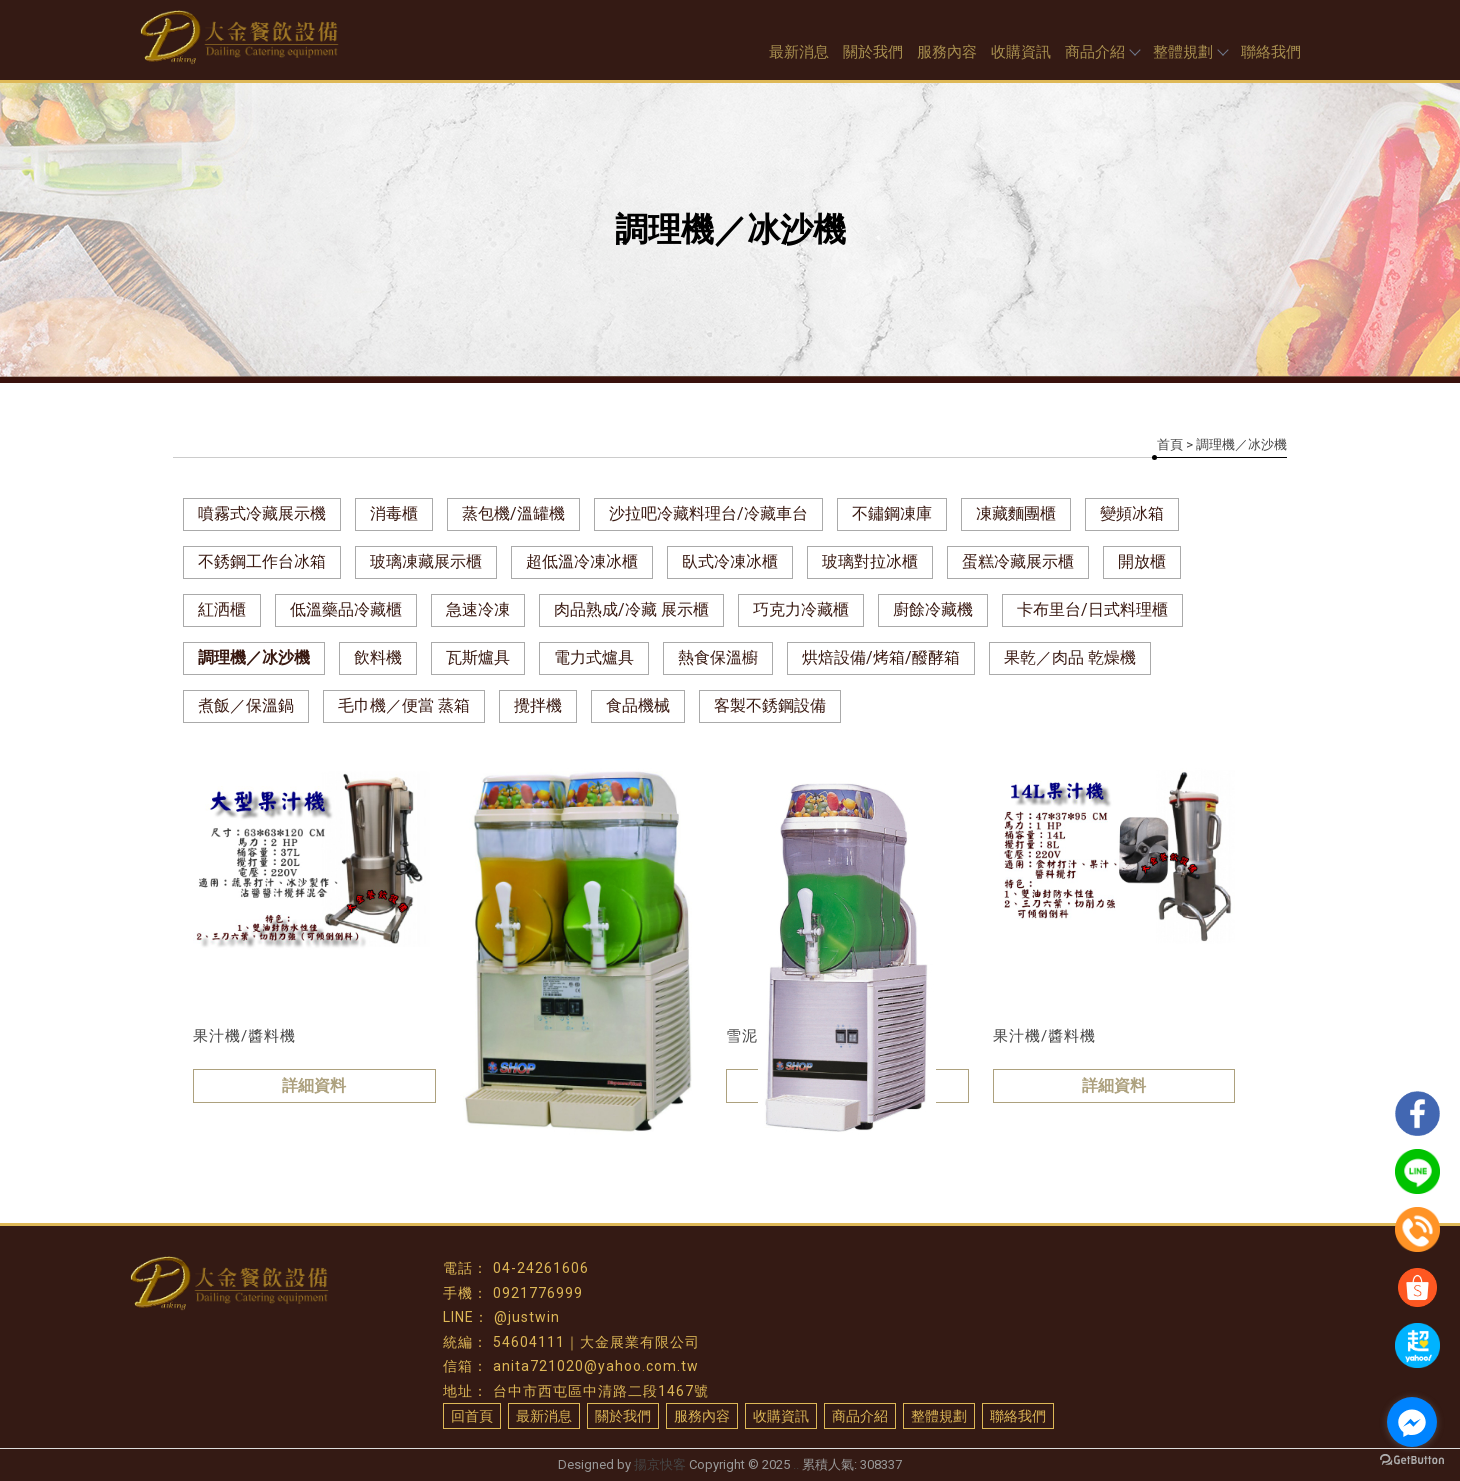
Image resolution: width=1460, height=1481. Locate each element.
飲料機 (378, 657)
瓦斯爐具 (478, 657)
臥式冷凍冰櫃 (730, 561)
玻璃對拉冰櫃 (870, 561)
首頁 (1170, 444)
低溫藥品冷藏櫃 (346, 609)
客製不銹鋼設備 (770, 705)
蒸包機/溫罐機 (513, 513)
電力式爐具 (594, 657)
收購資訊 (1021, 52)
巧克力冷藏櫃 (801, 609)
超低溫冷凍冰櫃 (582, 561)
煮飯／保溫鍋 (246, 705)
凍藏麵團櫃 (1016, 513)
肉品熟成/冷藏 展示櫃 (631, 609)
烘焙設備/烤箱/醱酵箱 (881, 657)
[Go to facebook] (1412, 1422)
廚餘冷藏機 (933, 609)
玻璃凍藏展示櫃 (426, 561)
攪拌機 (538, 705)
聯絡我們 (1271, 52)
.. (796, 1464)
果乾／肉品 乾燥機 (1070, 657)
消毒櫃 (394, 513)
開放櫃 (1142, 561)
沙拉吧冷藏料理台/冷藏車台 (708, 513)
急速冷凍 (478, 609)
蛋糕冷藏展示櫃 (1018, 561)
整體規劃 (1190, 52)
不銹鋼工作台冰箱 (262, 561)
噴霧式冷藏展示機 (262, 513)
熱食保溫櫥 (718, 657)
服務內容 (947, 52)
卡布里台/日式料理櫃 (1092, 609)
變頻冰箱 (1132, 513)
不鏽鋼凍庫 (892, 513)
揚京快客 (660, 1464)
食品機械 (638, 705)
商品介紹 (1102, 52)
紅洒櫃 (222, 609)
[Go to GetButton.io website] (1412, 1460)
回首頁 (472, 1416)
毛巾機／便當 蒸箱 (404, 705)
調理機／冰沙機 (254, 657)
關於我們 (873, 52)
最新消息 (799, 52)
